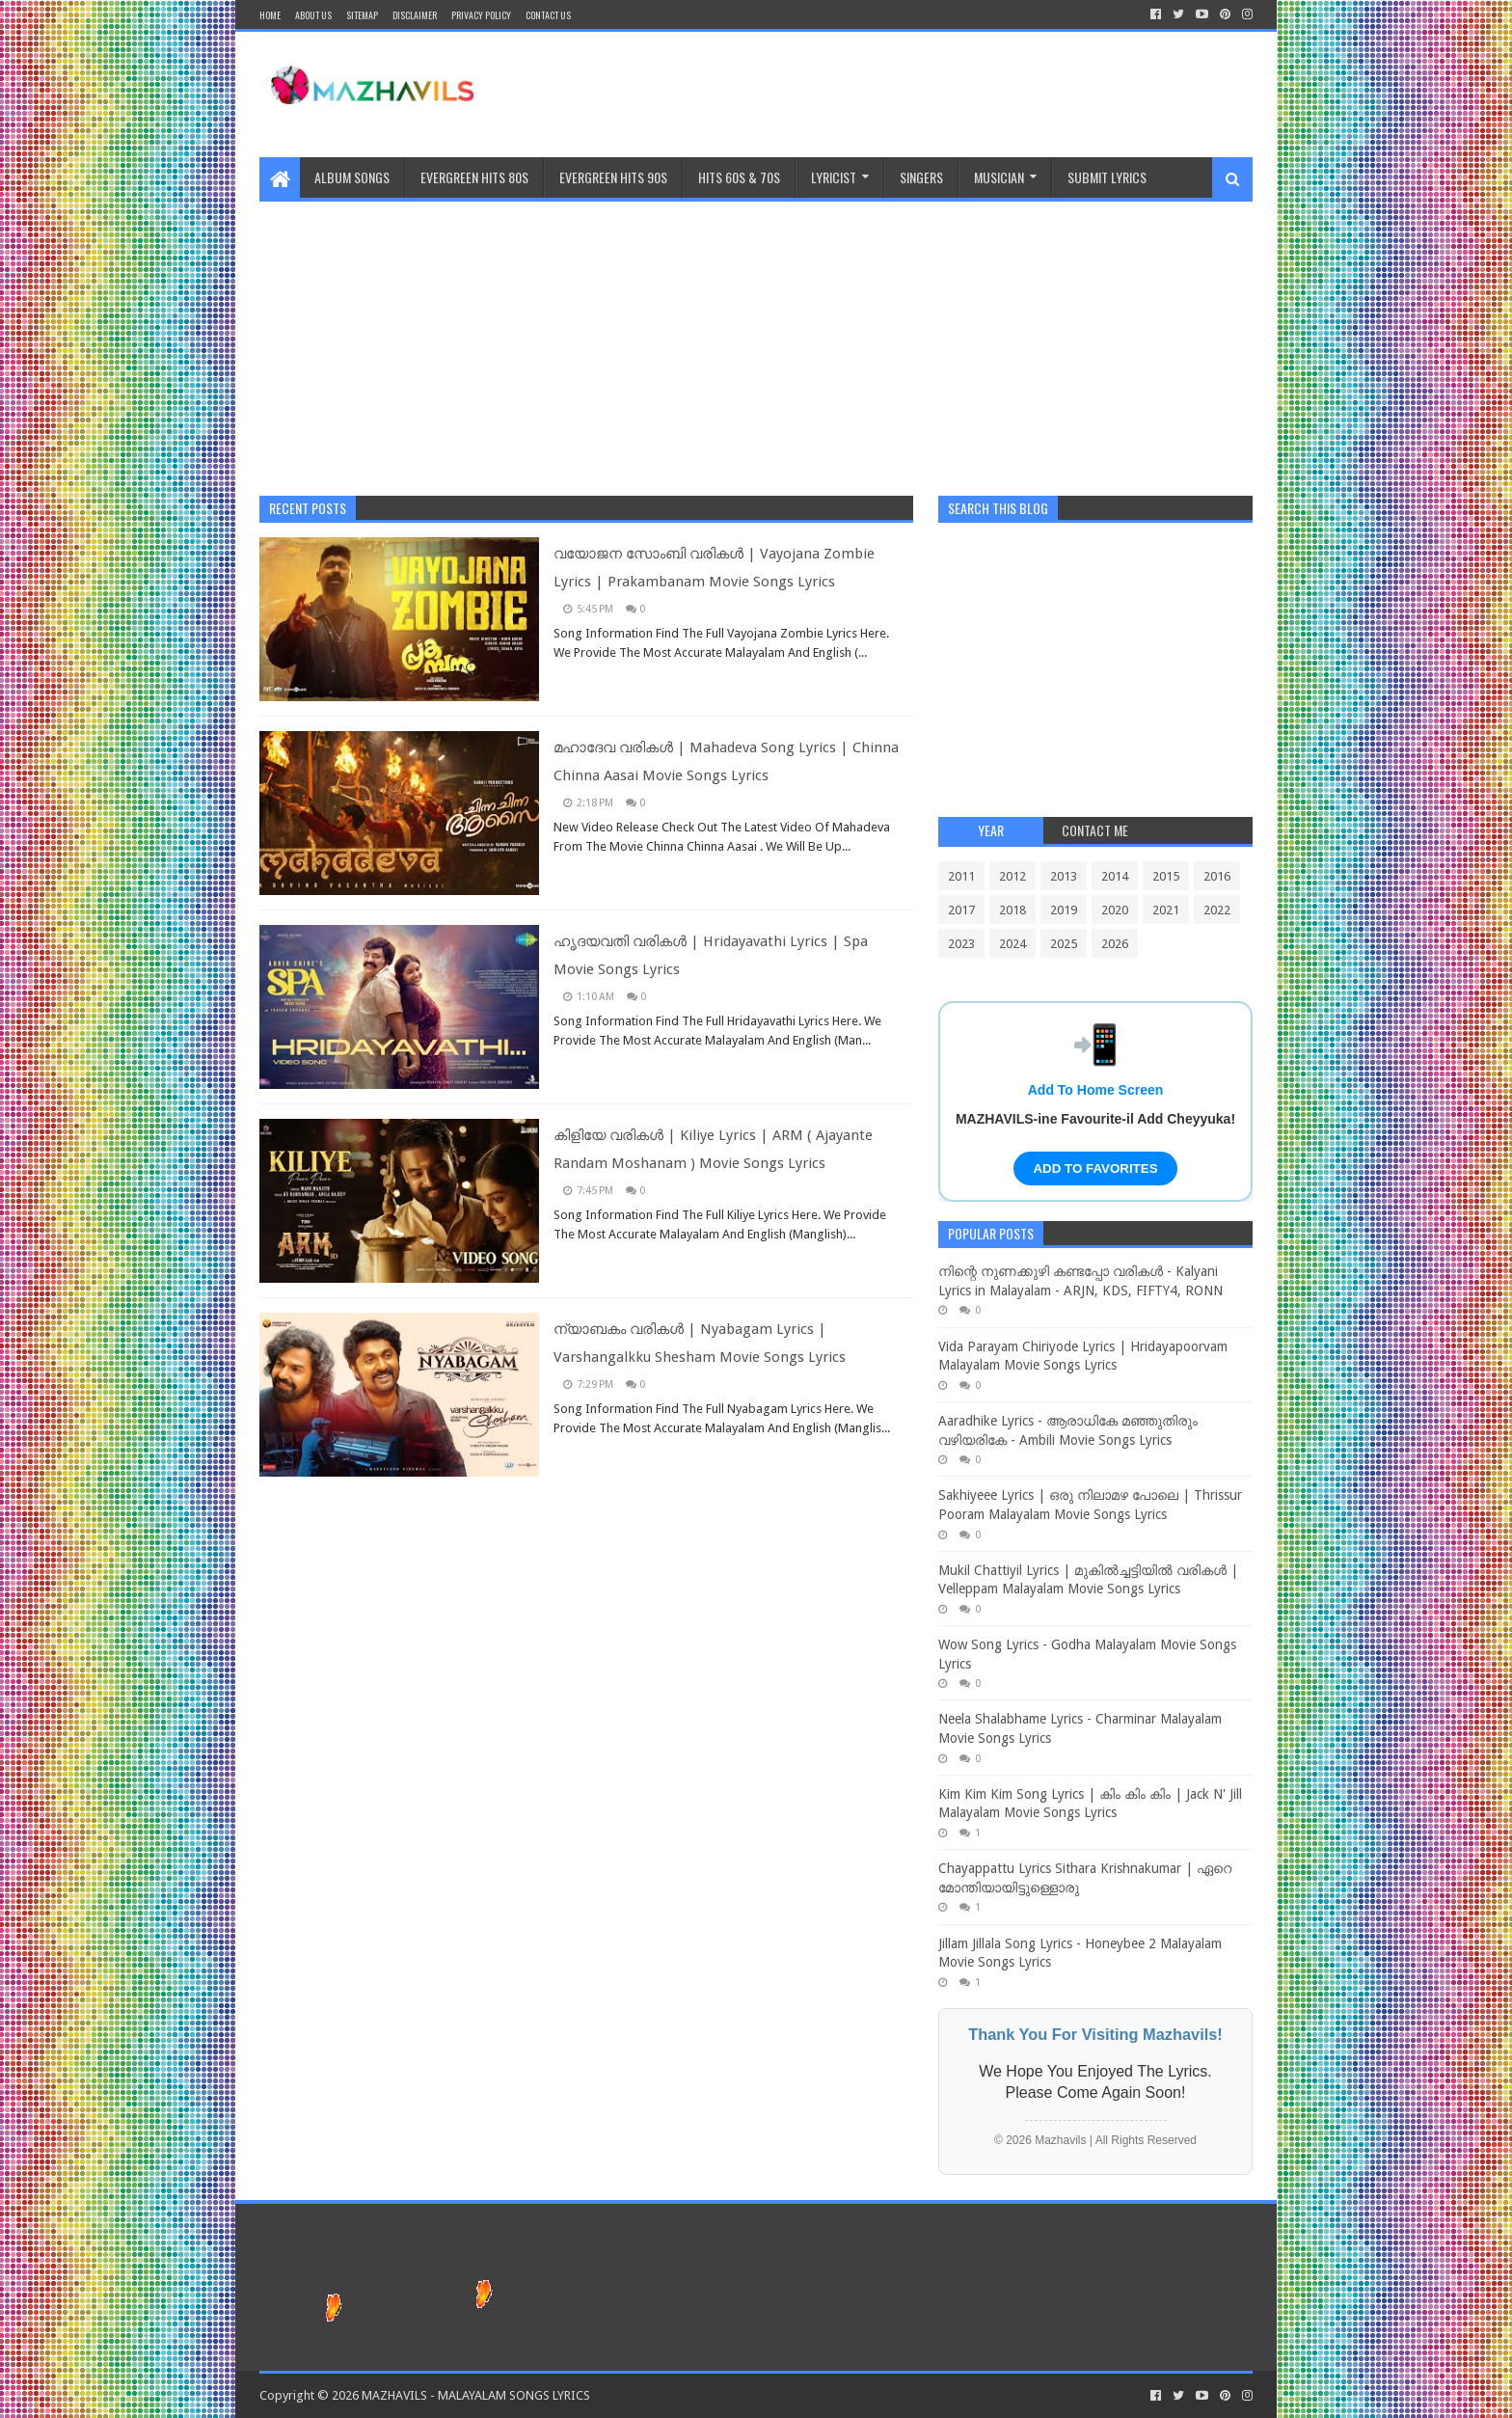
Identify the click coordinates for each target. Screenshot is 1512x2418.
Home (270, 15)
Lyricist (833, 177)
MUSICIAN (999, 177)
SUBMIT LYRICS (1107, 177)
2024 (1012, 944)
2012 (1012, 876)
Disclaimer (414, 15)
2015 (1165, 876)
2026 (1114, 944)
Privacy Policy (481, 15)
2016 (1216, 876)
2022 (1216, 910)
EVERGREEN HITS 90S (613, 177)
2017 (961, 910)
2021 (1165, 910)
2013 (1063, 876)
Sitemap (362, 15)
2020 (1114, 910)
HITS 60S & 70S (739, 177)
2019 (1063, 910)
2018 (1012, 910)
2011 (961, 876)
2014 (1114, 876)
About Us (313, 15)
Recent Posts (307, 508)
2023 (961, 944)
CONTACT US (548, 15)
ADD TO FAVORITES (1095, 1168)
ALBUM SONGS (352, 177)
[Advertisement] (756, 337)
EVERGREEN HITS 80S (474, 177)
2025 (1063, 944)
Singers (921, 177)
